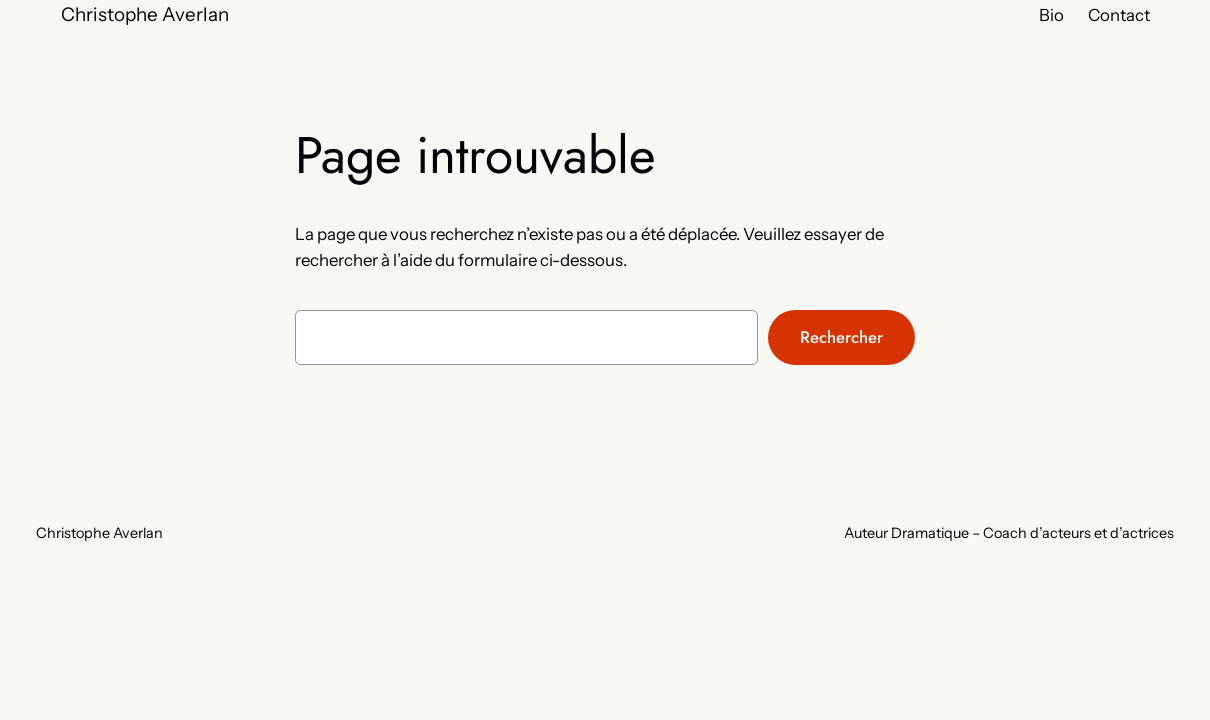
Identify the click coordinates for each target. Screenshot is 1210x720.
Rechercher (841, 337)
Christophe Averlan (145, 14)
